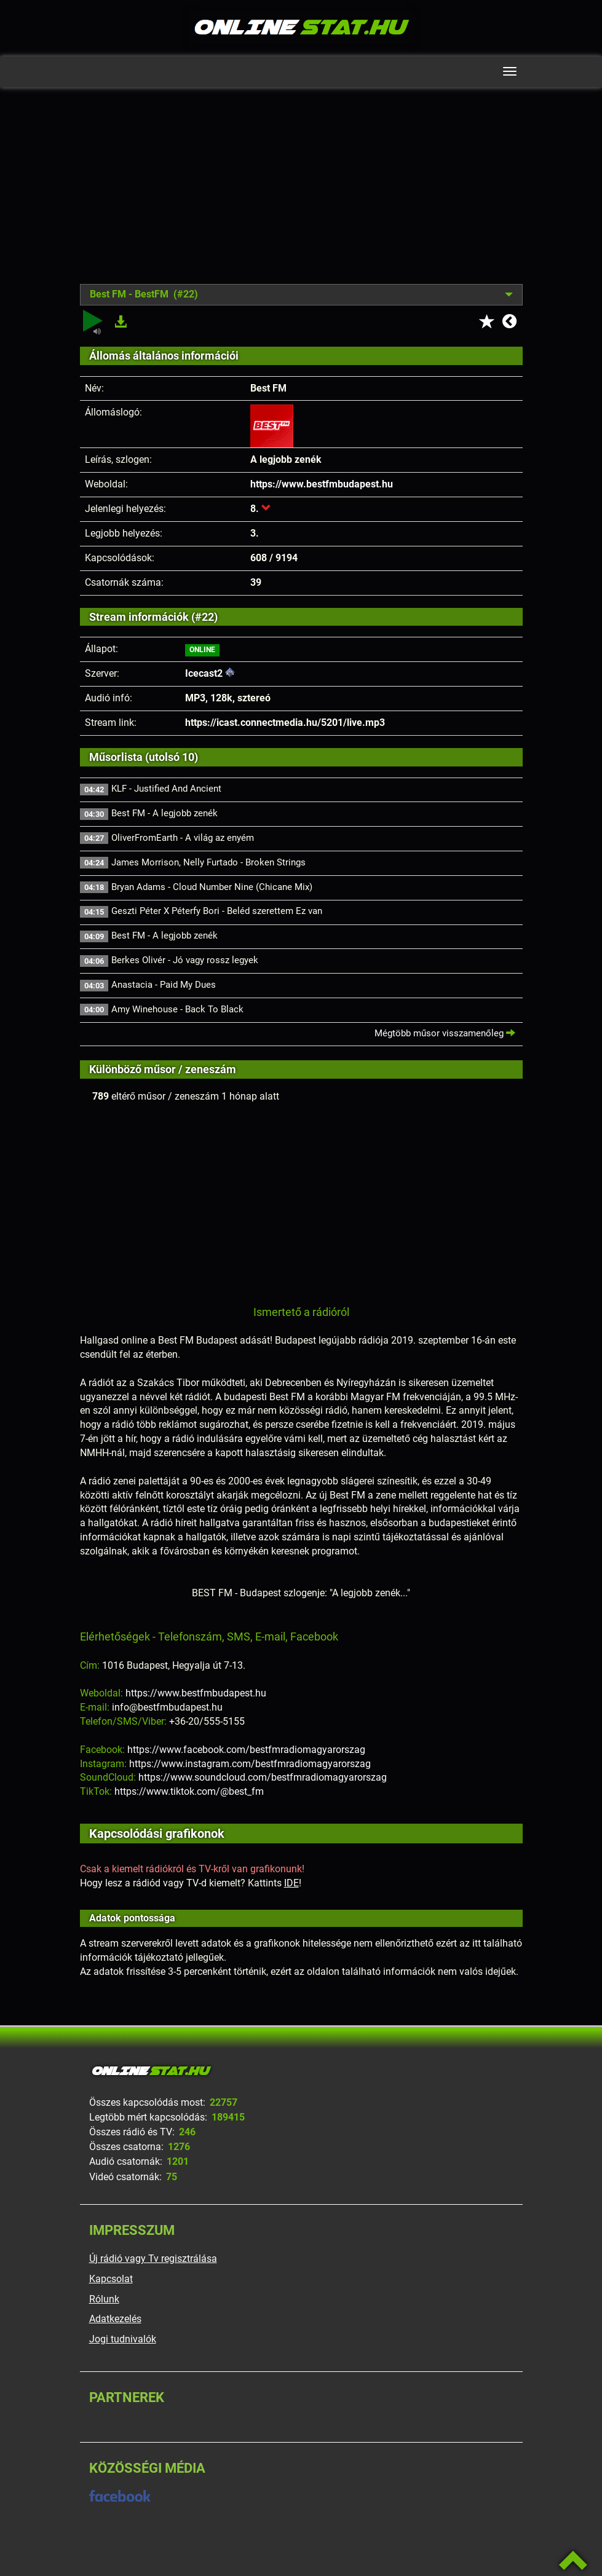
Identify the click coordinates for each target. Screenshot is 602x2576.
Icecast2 (204, 673)
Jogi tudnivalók (122, 2339)
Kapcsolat (111, 2279)
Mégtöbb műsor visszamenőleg (444, 1033)
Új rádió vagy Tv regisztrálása (153, 2258)
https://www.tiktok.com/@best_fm (189, 1791)
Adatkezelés (115, 2319)
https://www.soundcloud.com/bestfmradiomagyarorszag (262, 1777)
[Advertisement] (301, 195)
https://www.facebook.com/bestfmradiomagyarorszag (246, 1749)
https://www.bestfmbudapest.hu (321, 484)
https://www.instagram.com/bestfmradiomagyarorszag (250, 1764)
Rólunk (104, 2299)
